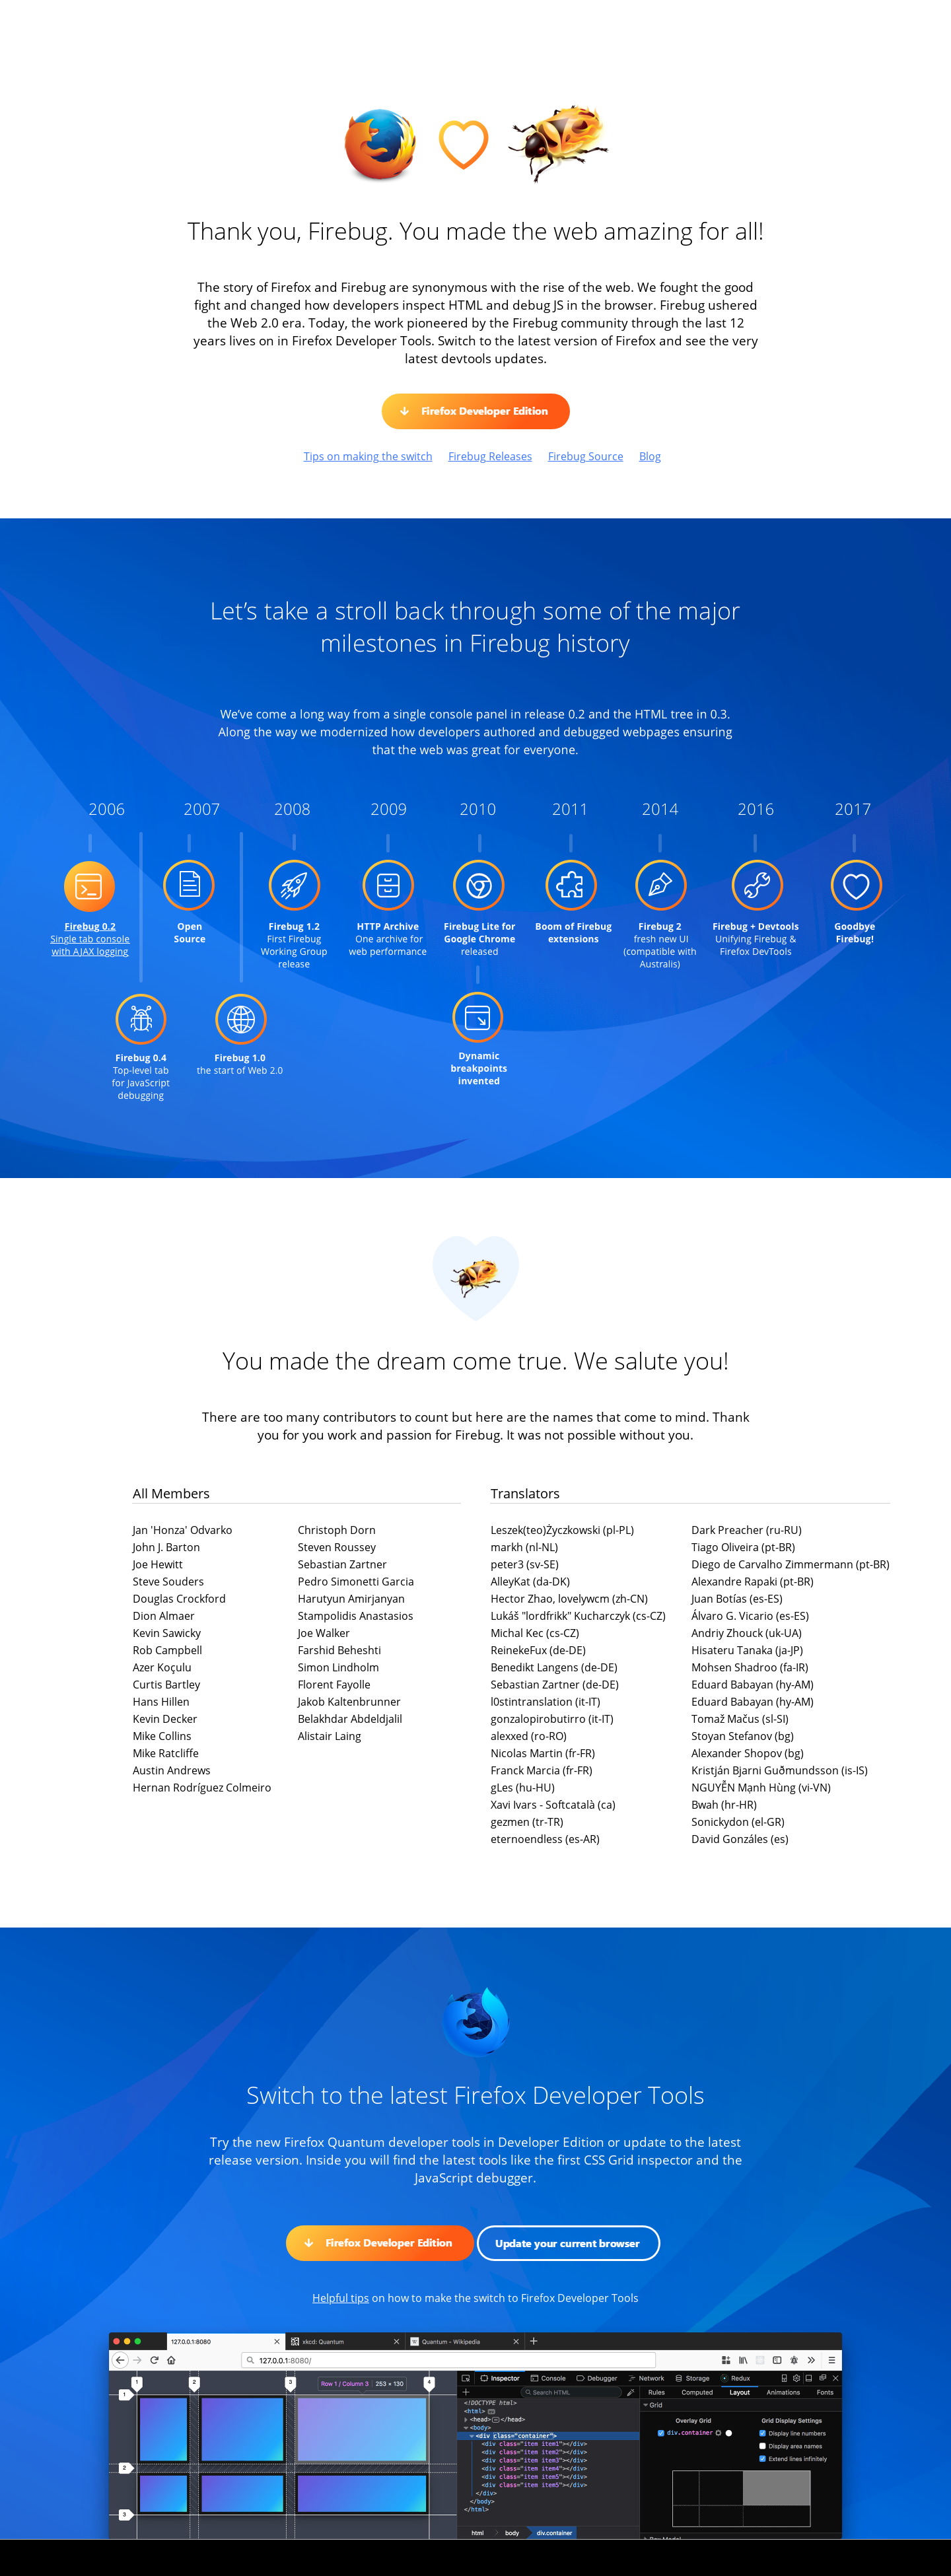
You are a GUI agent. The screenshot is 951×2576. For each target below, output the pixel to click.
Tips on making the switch (368, 456)
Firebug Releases (490, 456)
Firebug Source (585, 456)
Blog (650, 456)
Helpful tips (340, 2298)
